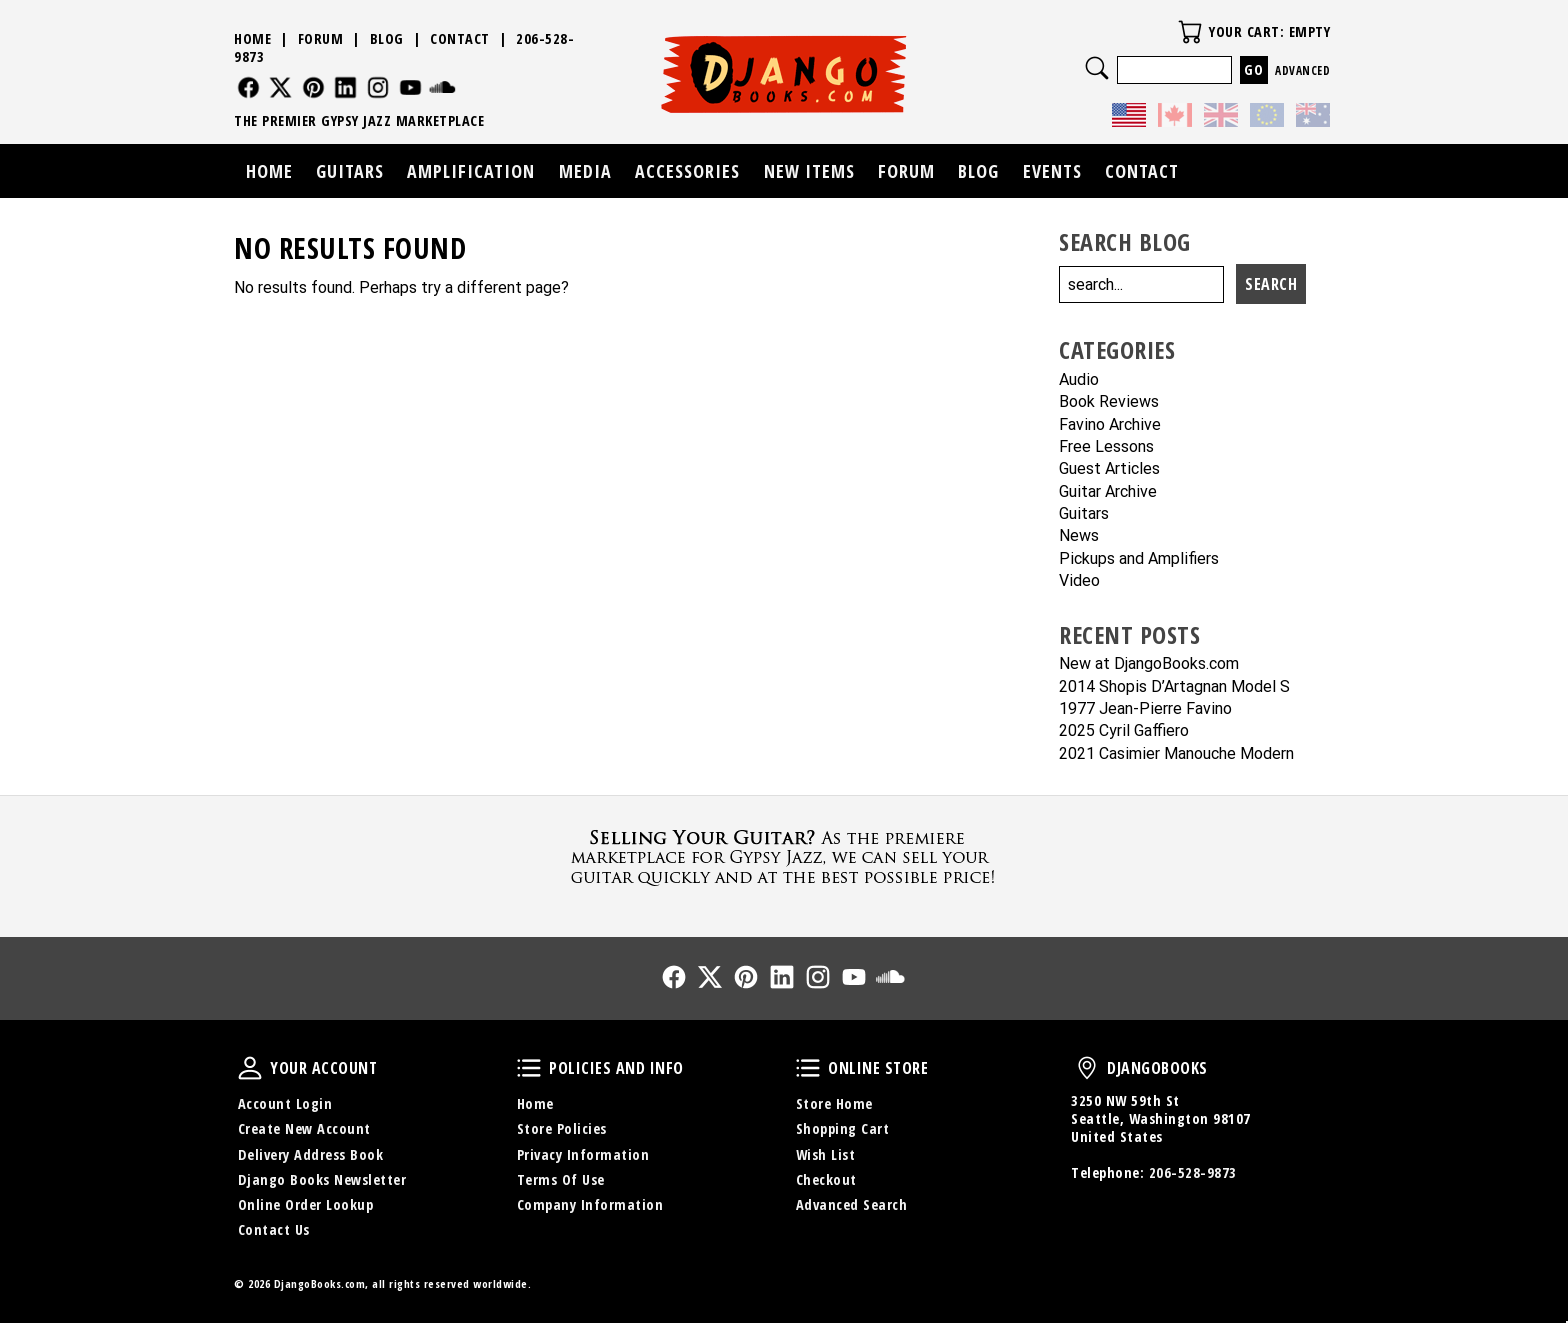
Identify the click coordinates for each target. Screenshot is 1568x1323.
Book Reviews (1109, 402)
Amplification (471, 171)
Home (252, 38)
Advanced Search (852, 1204)
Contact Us (274, 1229)
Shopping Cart (843, 1128)
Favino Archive (1110, 425)
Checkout (826, 1179)
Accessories (687, 171)
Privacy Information (583, 1154)
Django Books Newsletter (322, 1179)
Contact (460, 38)
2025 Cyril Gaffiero (1124, 731)
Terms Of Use (561, 1179)
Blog (387, 38)
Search (1097, 68)
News (1079, 536)
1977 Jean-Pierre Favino (1145, 709)
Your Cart (1190, 32)
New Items (809, 171)
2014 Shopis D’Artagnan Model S (1174, 687)
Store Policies (562, 1128)
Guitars (1084, 514)
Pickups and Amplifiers (1139, 559)
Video (1079, 581)
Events (1052, 171)
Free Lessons (1106, 447)
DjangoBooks (1087, 1068)
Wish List (826, 1154)
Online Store (808, 1068)
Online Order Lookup (306, 1204)
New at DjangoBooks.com (1149, 664)
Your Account (250, 1068)
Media (585, 171)
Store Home (834, 1103)
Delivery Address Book (311, 1154)
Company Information (590, 1204)
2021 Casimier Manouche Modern (1176, 754)
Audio (1079, 380)
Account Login (285, 1103)
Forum (321, 38)
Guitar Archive (1108, 492)
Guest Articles (1109, 469)
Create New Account (304, 1128)
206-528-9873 (1193, 1172)
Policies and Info (529, 1068)
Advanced (1302, 70)
